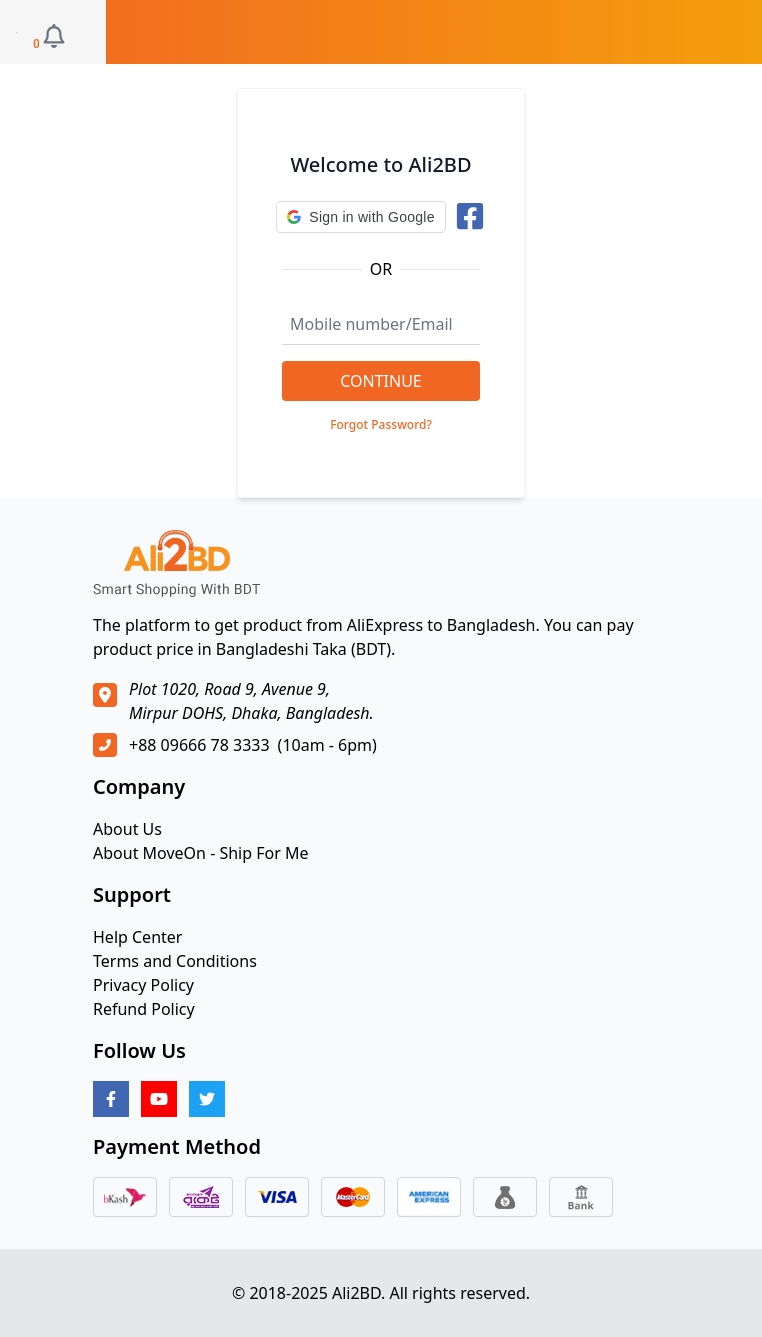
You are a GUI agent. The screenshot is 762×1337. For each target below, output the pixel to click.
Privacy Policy (143, 985)
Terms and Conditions (175, 961)
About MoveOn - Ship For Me (201, 853)
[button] (360, 217)
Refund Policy (144, 1009)
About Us (127, 829)
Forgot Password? (381, 425)
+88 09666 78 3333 (199, 745)
